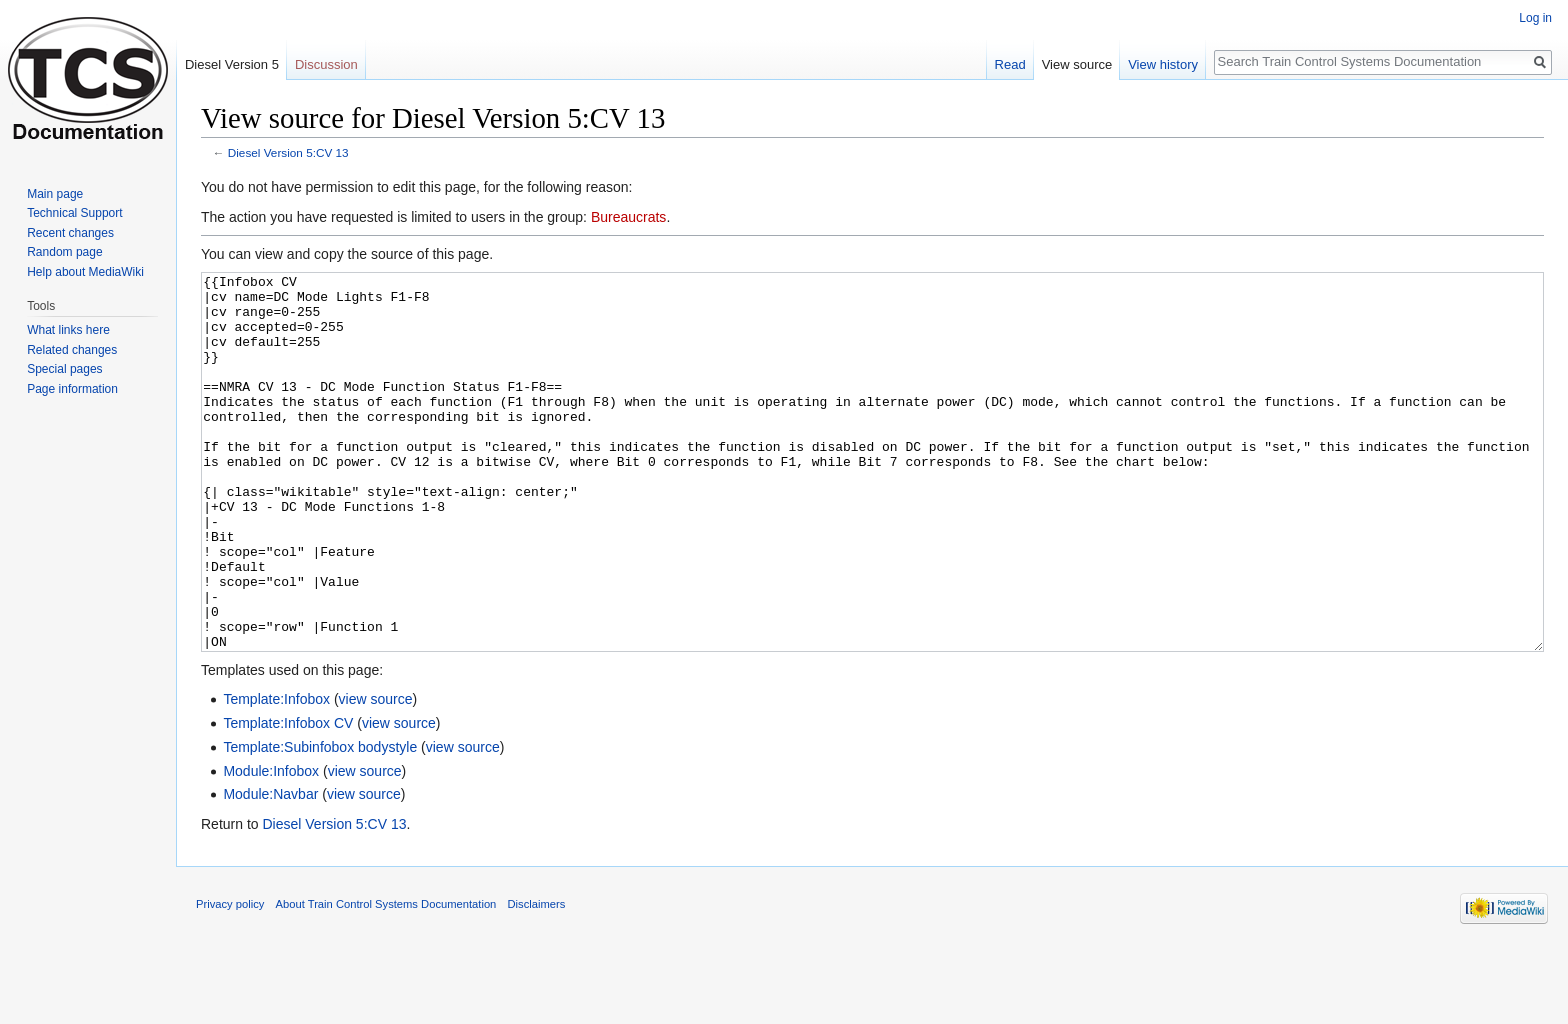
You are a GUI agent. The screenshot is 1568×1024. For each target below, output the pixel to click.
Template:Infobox (276, 774)
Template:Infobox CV (288, 798)
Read (1010, 64)
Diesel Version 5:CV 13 (288, 152)
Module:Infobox (271, 846)
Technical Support (74, 213)
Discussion (326, 64)
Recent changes (70, 233)
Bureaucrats (628, 217)
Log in (1535, 18)
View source (1077, 64)
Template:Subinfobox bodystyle (320, 822)
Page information (72, 389)
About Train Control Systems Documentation (386, 979)
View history (1163, 64)
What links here (68, 330)
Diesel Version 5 (232, 64)
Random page (64, 252)
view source (376, 774)
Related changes (72, 350)
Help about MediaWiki (85, 272)
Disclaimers (537, 979)
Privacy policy (230, 979)
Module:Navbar (270, 869)
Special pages (64, 369)
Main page (55, 194)
